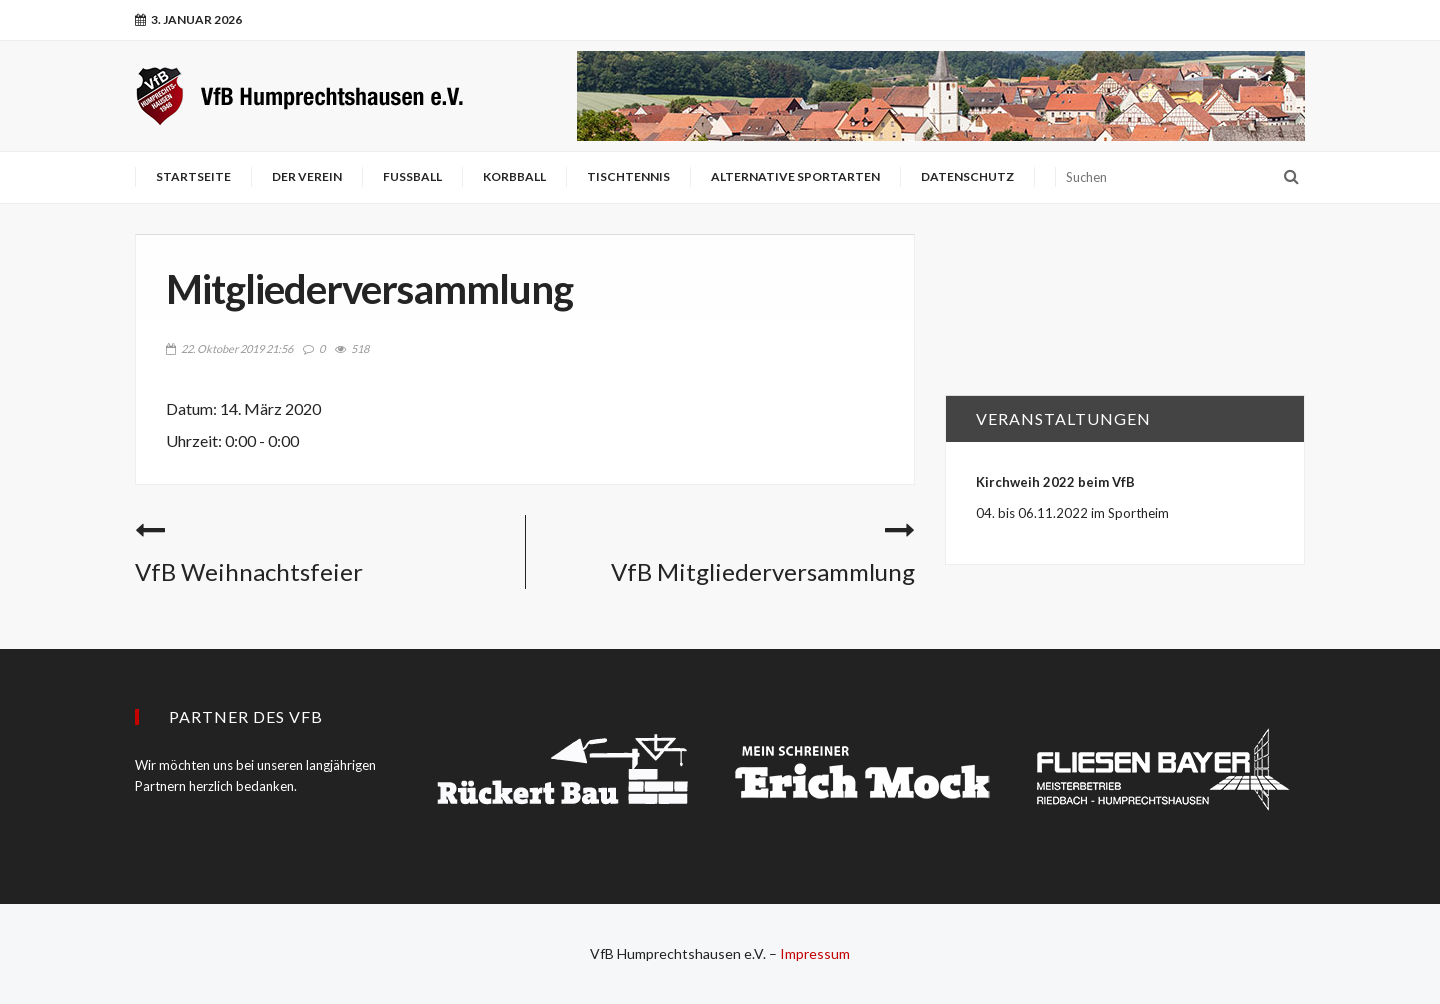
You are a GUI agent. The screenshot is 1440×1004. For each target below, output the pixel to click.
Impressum (815, 953)
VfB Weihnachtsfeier (249, 571)
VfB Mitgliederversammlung (763, 571)
